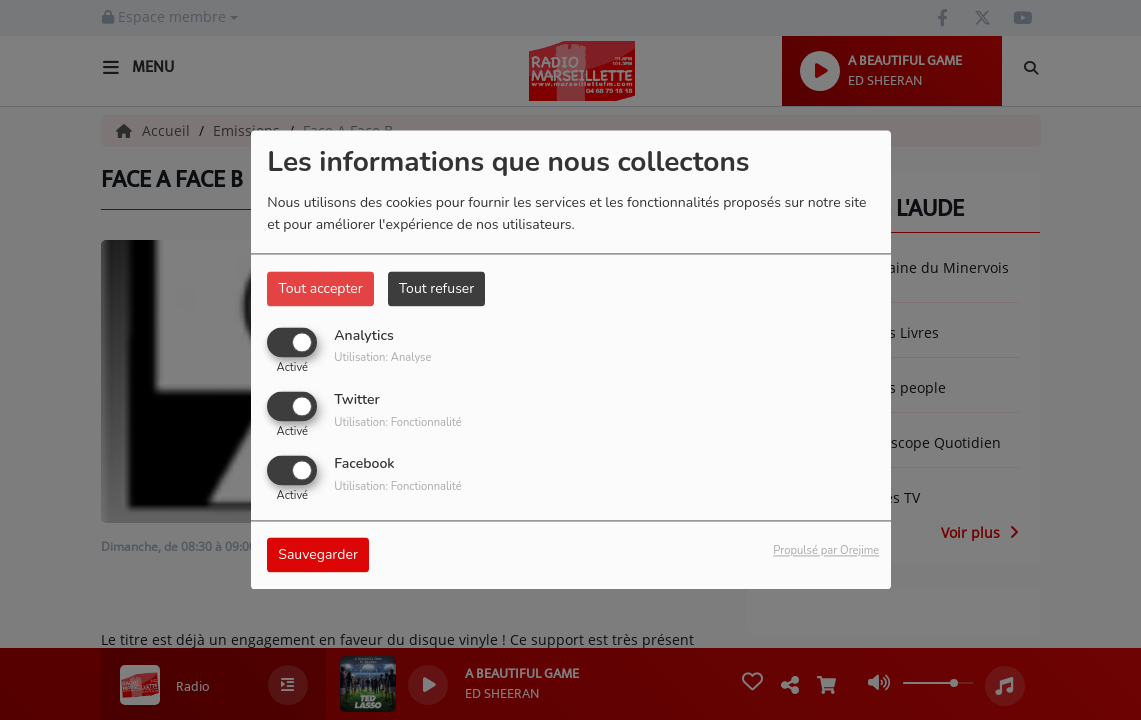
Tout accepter (320, 288)
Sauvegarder (318, 555)
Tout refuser (437, 288)
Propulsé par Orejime (826, 551)
